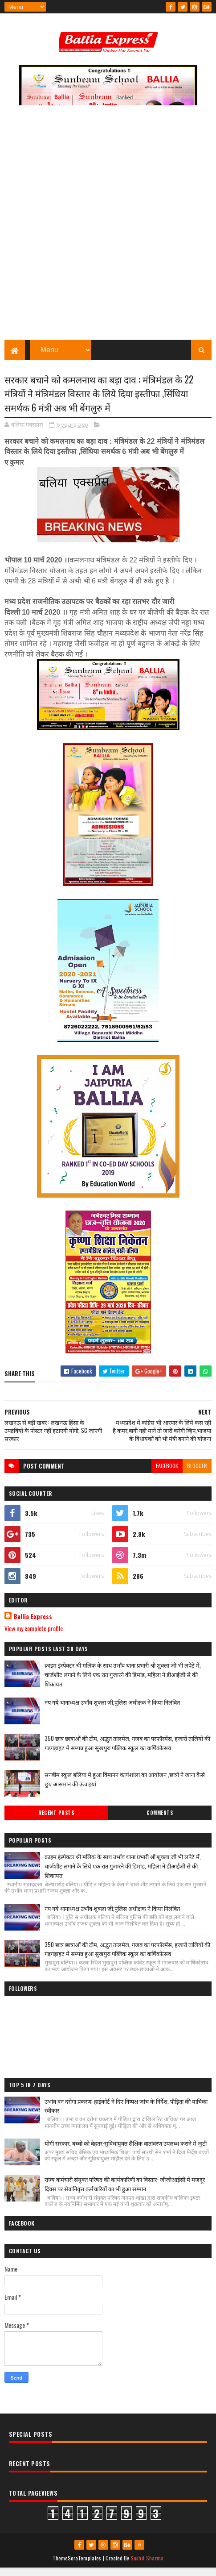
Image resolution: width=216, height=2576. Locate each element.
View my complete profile (33, 1636)
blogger (197, 1473)
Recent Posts (56, 1820)
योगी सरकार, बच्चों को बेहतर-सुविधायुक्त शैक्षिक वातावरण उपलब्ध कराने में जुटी (126, 2151)
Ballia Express (32, 1624)
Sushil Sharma (147, 2566)
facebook (167, 1473)
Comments (160, 1820)
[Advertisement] (108, 231)
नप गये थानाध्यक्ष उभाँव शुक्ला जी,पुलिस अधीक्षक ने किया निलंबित (112, 1710)
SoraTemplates (85, 2566)
